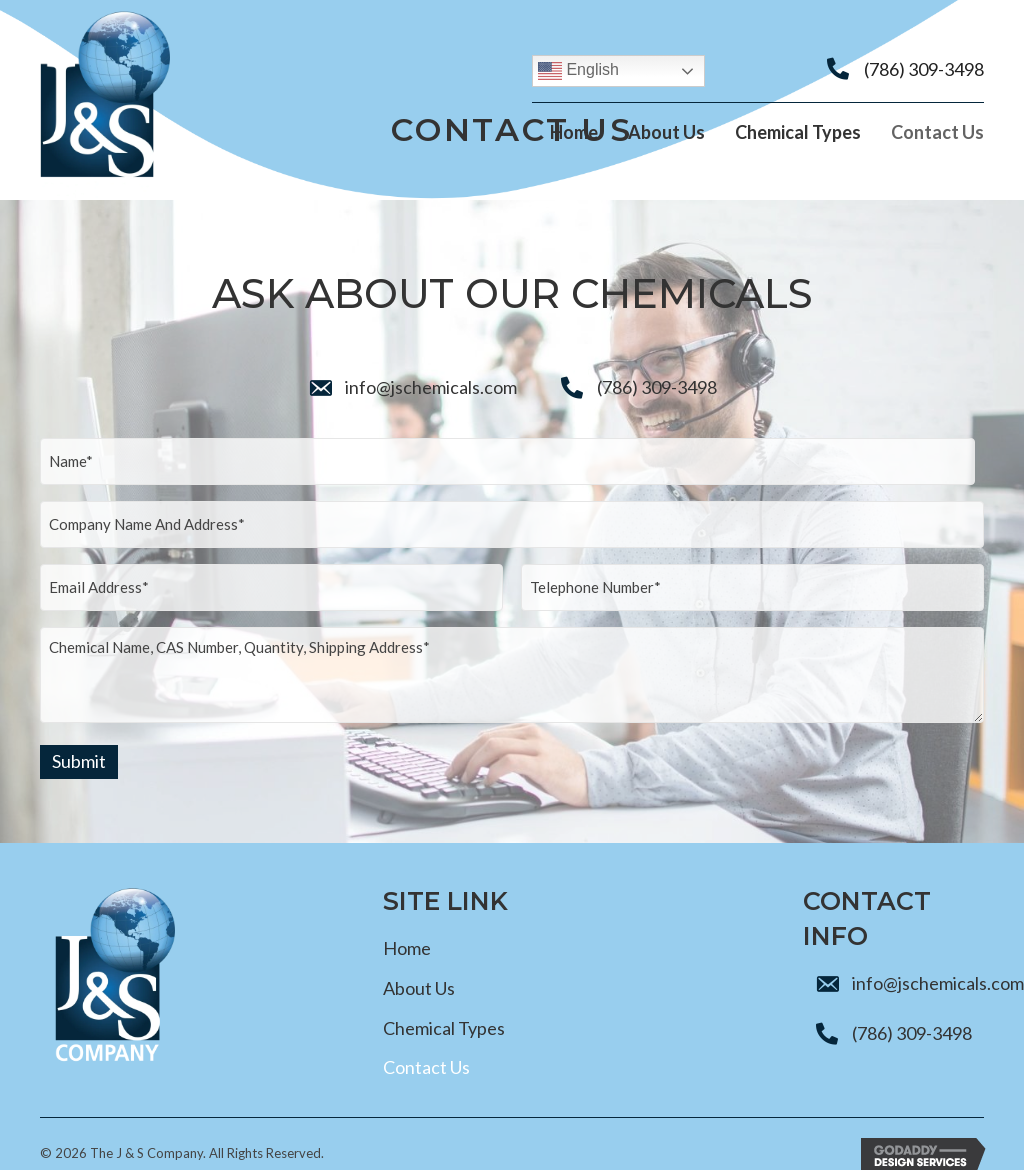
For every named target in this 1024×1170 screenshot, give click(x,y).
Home (407, 925)
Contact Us (426, 1044)
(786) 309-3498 (924, 69)
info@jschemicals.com (431, 388)
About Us (419, 965)
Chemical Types (444, 1004)
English (578, 71)
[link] (574, 136)
